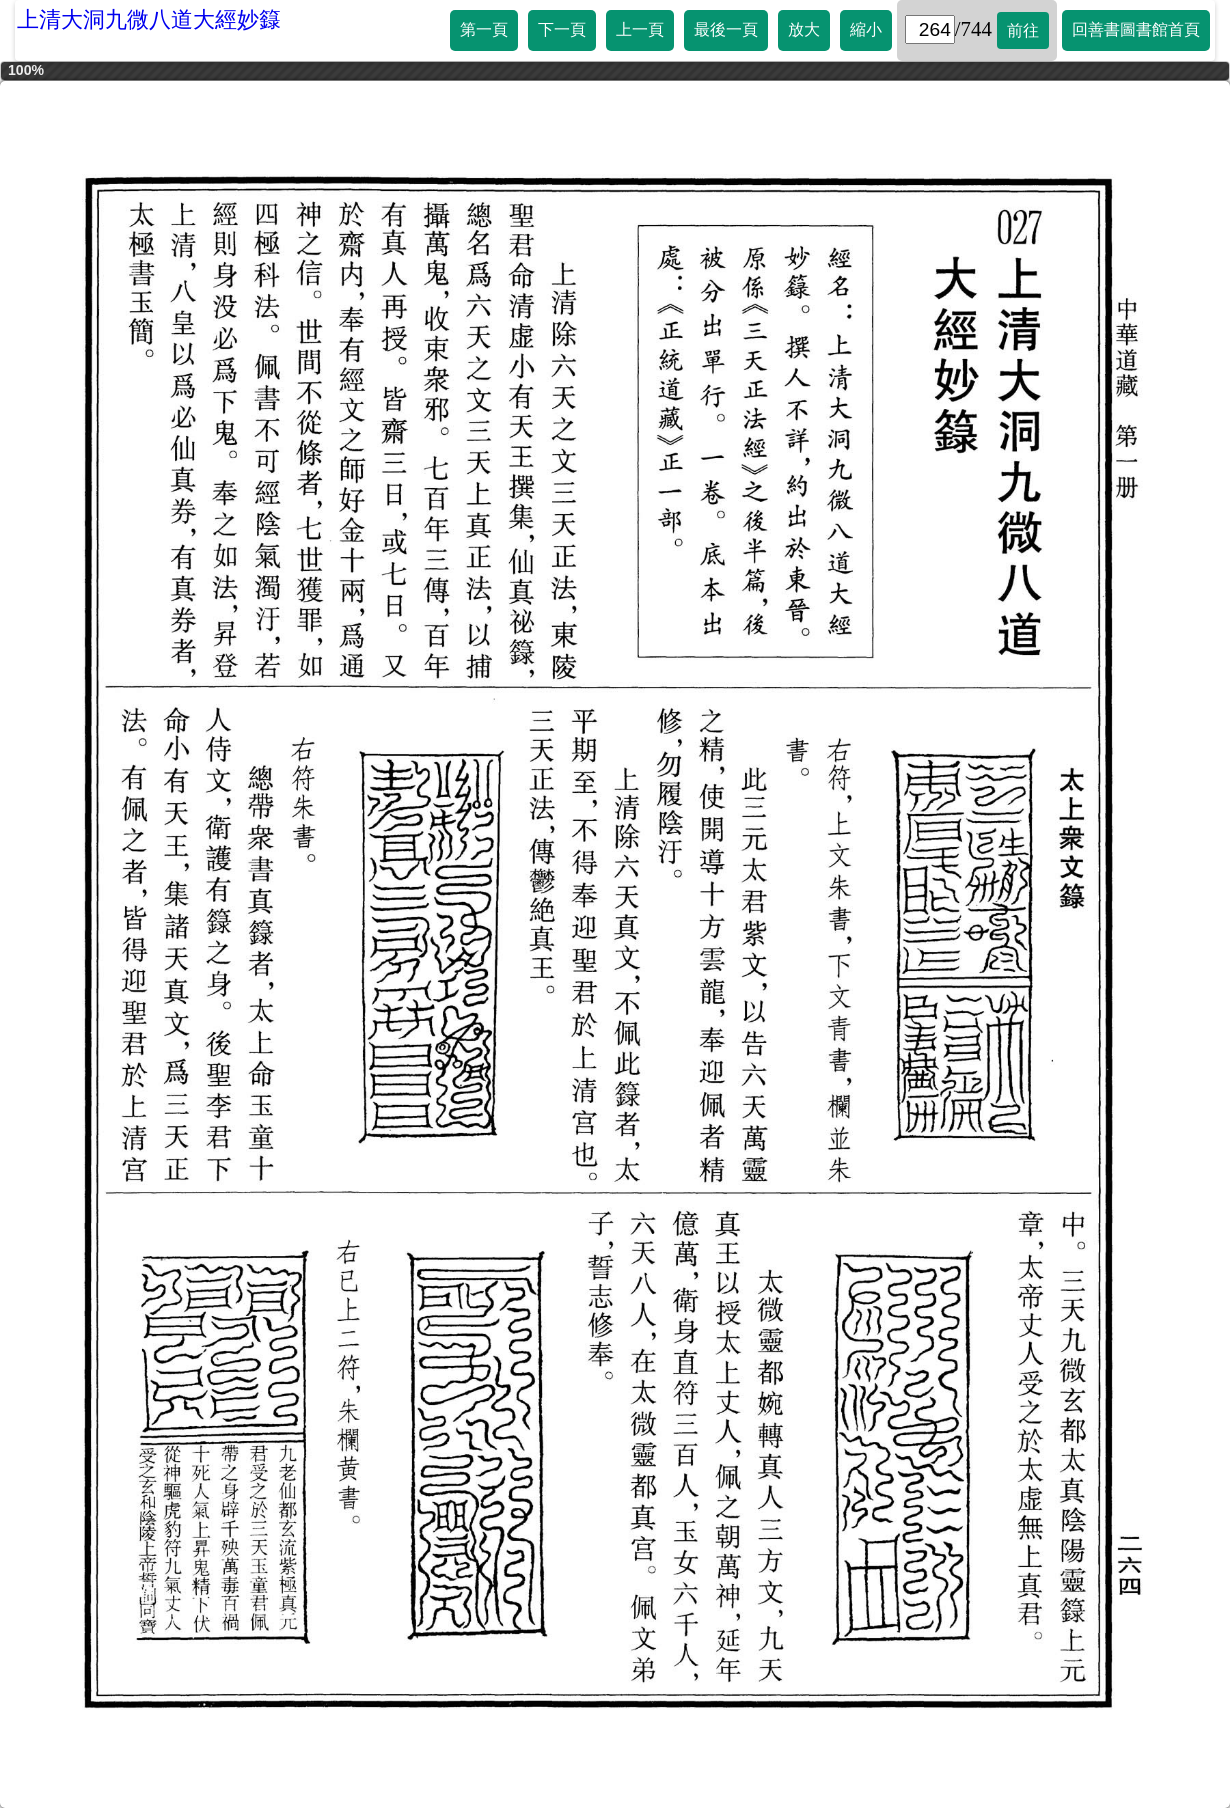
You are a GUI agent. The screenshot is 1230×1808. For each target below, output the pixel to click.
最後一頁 (726, 29)
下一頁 (562, 29)
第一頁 (484, 29)
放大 (804, 29)
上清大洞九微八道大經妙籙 (149, 19)
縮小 (866, 29)
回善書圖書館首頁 (1136, 29)
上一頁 (640, 29)
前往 (1023, 30)
